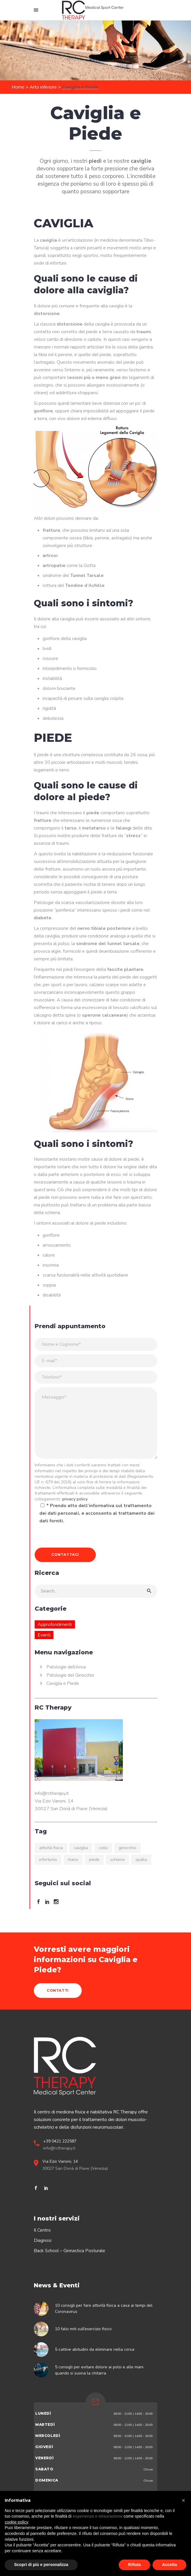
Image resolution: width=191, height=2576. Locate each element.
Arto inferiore (43, 87)
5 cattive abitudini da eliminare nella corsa (94, 2349)
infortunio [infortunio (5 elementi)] (48, 1859)
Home (18, 87)
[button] (183, 2500)
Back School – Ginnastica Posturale (69, 2251)
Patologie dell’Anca (66, 1667)
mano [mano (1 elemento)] (73, 1859)
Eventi (44, 1635)
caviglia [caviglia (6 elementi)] (81, 1848)
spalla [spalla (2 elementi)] (141, 1859)
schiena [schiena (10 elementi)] (117, 1859)
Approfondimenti (55, 1624)
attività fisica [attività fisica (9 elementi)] (51, 1848)
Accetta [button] (169, 2564)
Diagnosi (42, 2240)
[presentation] (79, 1536)
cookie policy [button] (16, 2522)
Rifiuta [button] (134, 2564)
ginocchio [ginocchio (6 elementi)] (127, 1848)
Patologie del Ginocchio (70, 1675)
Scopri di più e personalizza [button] (41, 2564)
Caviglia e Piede (62, 1683)
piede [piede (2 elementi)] (94, 1859)
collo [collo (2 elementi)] (103, 1848)
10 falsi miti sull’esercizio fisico (83, 2329)
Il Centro (42, 2230)
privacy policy (74, 1499)
